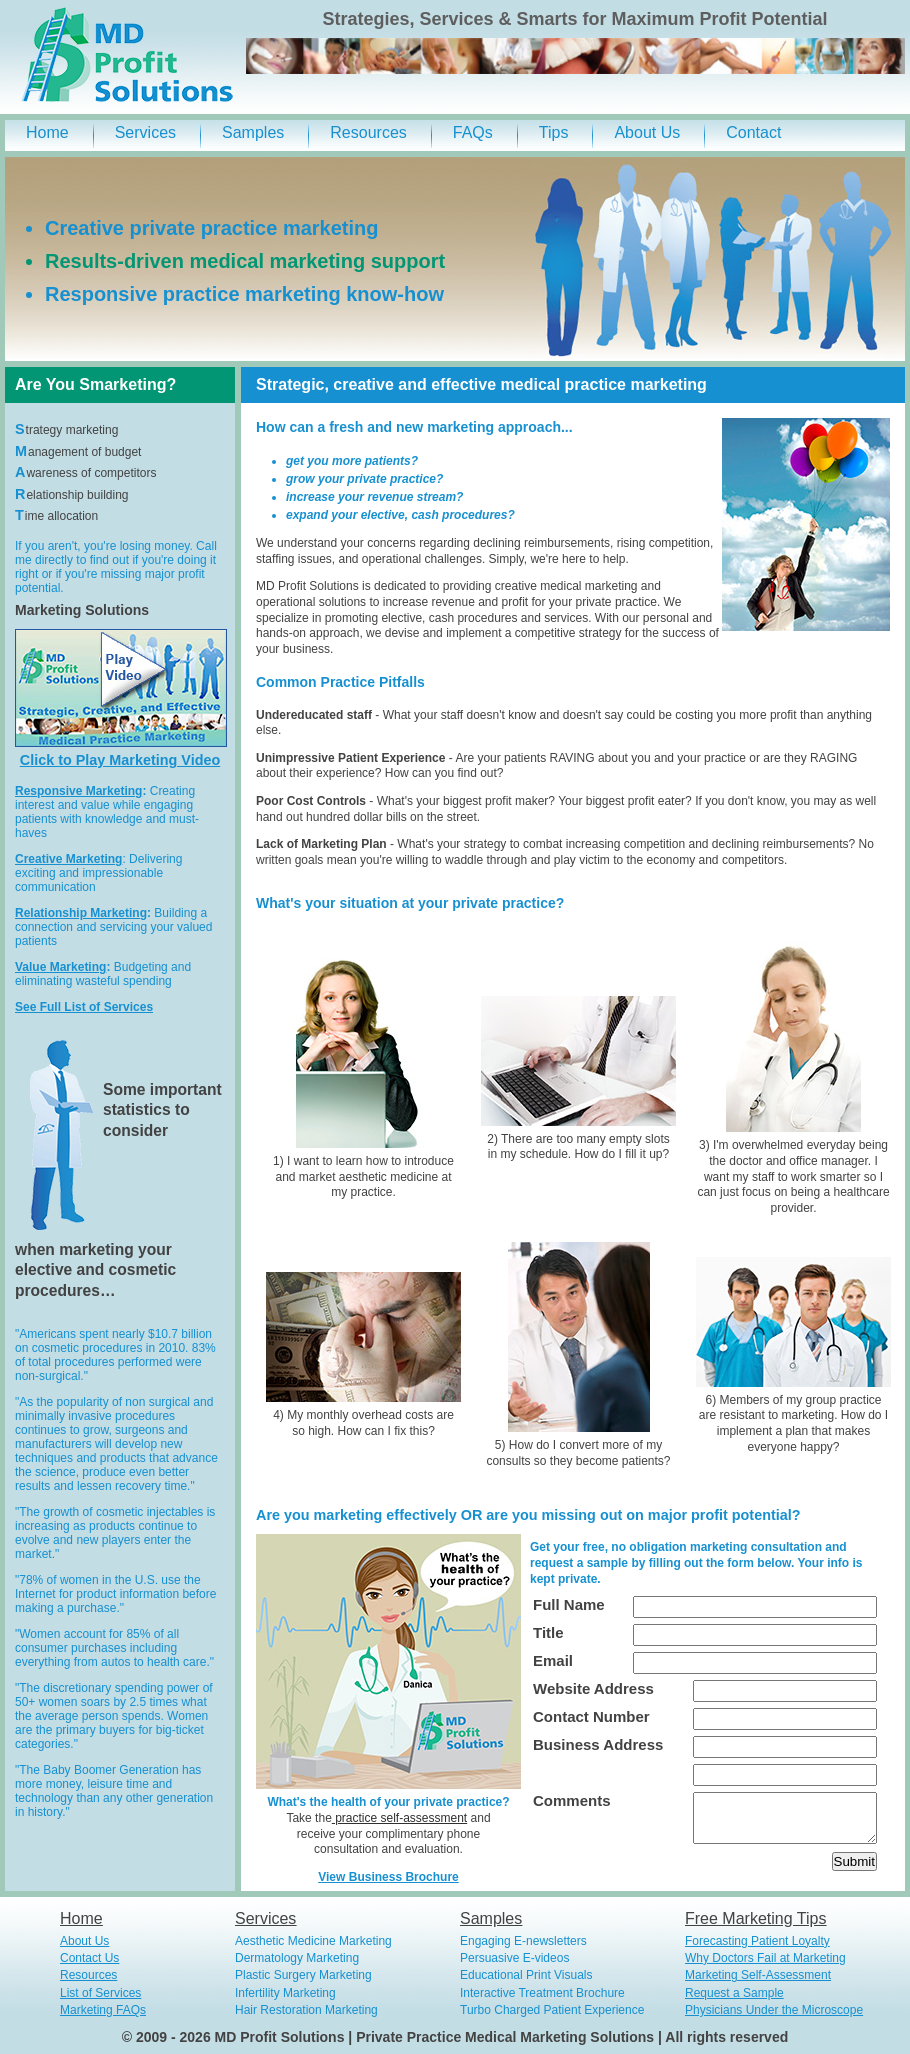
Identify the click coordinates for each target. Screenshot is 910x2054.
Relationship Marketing (81, 913)
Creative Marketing (68, 859)
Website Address (593, 1688)
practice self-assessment (399, 1818)
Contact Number (591, 1716)
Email (553, 1660)
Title (548, 1632)
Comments (572, 1800)
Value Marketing (60, 967)
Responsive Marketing (78, 791)
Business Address (598, 1744)
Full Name (569, 1604)
